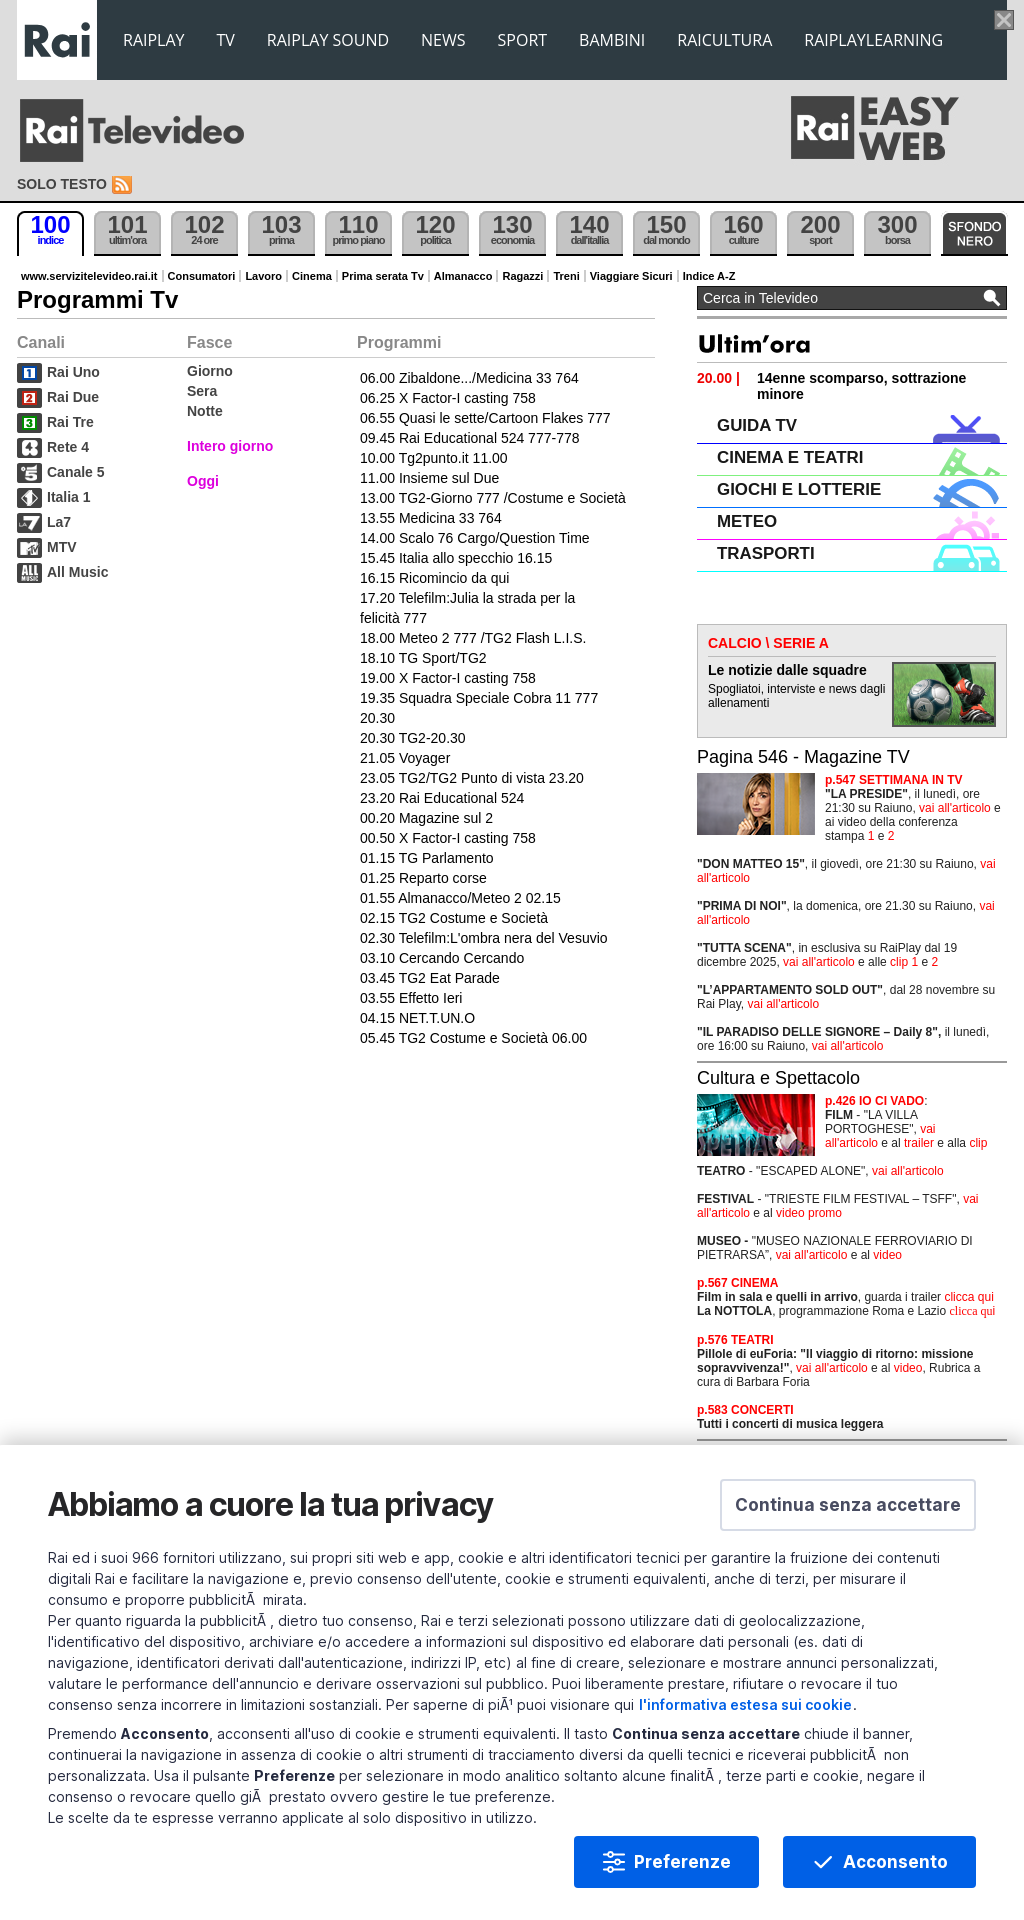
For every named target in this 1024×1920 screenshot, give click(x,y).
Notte (205, 411)
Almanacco (463, 276)
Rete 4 (68, 447)
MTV (62, 547)
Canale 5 (76, 472)
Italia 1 (69, 497)
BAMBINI (612, 40)
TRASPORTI (766, 553)
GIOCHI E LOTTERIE (799, 489)
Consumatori (202, 276)
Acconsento (895, 1866)
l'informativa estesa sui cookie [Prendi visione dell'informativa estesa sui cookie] (745, 1708)
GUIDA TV (757, 425)
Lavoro (263, 276)
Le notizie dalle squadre (787, 670)
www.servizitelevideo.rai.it (89, 276)
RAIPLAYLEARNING (873, 40)
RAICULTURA (724, 40)
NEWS (443, 40)
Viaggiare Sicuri (631, 276)
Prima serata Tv (383, 276)
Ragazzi (522, 276)
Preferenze (682, 1866)
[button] (848, 1509)
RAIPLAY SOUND (328, 40)
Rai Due (73, 397)
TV (226, 40)
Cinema (312, 276)
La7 (59, 522)
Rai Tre (70, 422)
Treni (566, 276)
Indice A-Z (709, 276)
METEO (747, 521)
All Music (77, 572)
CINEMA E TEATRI (790, 457)
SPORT (523, 40)
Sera (202, 391)
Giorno (210, 371)
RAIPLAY (154, 40)
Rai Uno (73, 372)
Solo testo (62, 184)
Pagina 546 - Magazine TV (803, 757)
